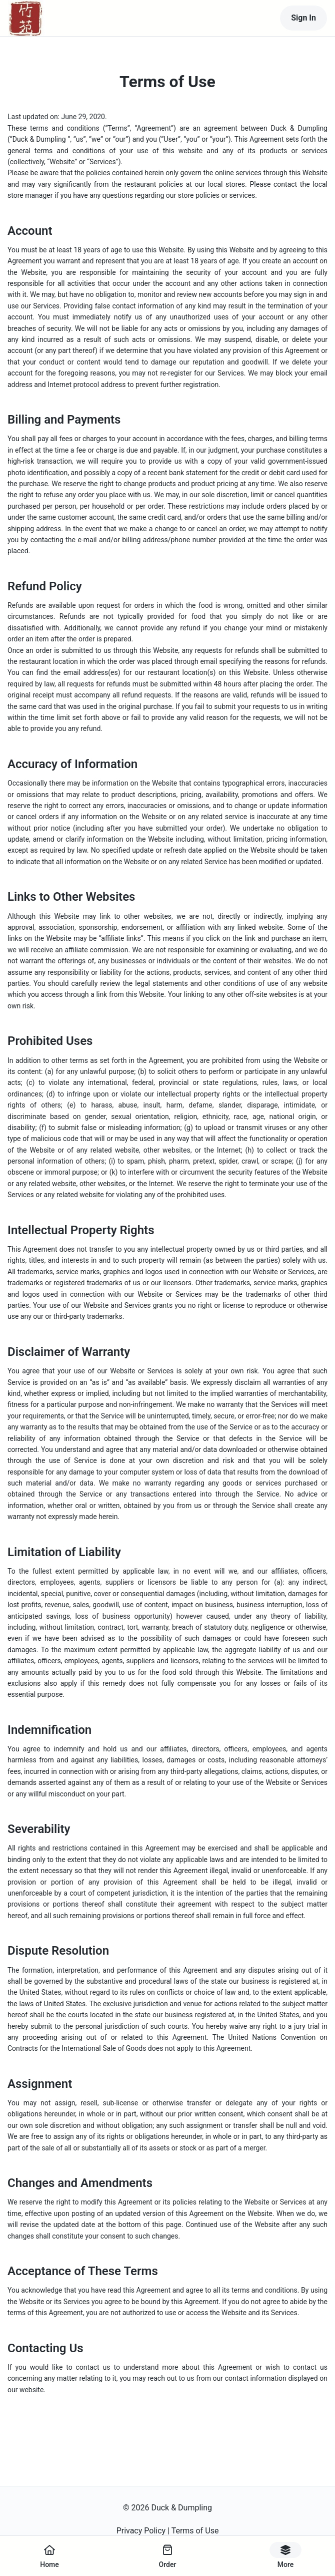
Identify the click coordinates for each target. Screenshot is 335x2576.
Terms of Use (195, 2530)
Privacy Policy (141, 2530)
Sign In (303, 18)
